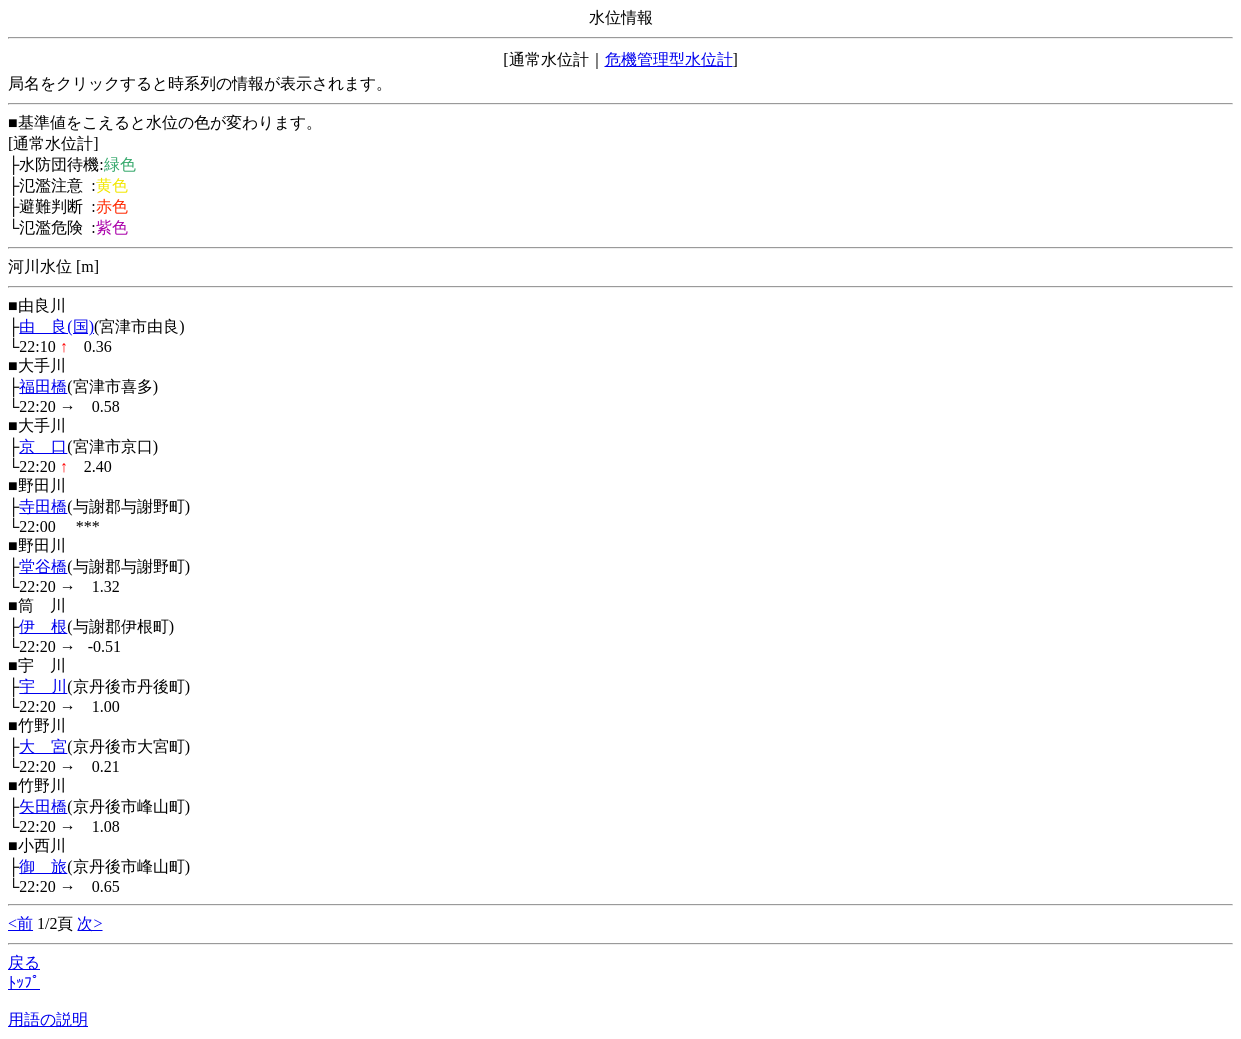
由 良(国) (56, 326)
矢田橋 (43, 806)
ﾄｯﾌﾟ (24, 982)
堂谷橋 (43, 566)
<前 (20, 923)
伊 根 (43, 626)
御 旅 (43, 866)
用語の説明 (48, 1019)
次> (89, 923)
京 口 (43, 446)
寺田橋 (43, 506)
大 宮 (43, 746)
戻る (24, 962)
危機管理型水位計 (669, 59)
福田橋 (43, 386)
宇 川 (43, 686)
